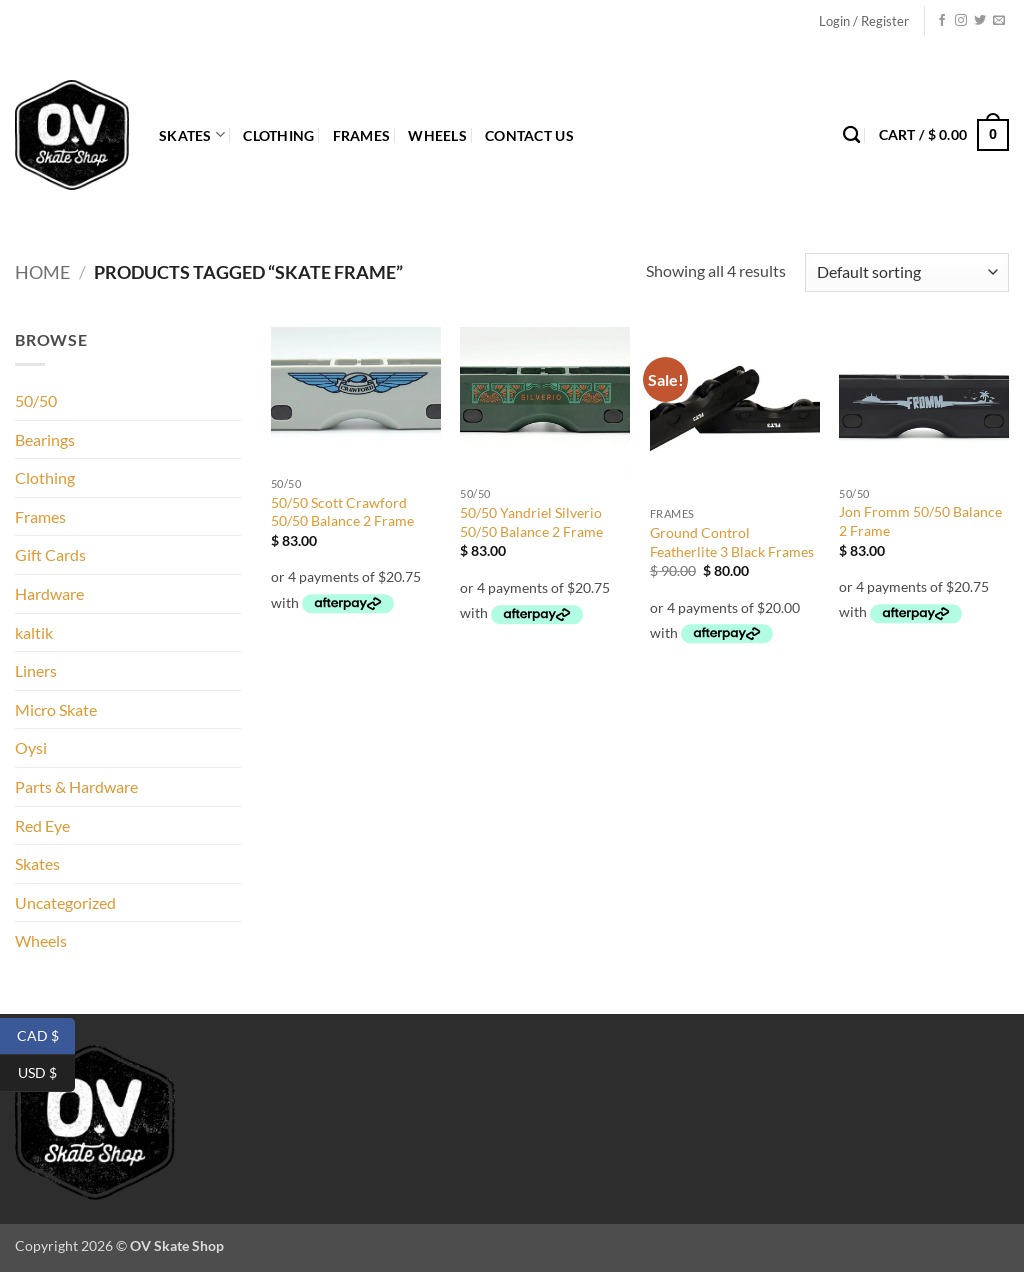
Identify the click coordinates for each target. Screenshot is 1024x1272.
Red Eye (42, 825)
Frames (362, 135)
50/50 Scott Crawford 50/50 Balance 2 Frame (342, 512)
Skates (192, 134)
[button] (864, 21)
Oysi (31, 747)
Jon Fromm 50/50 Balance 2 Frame (920, 521)
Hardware (49, 593)
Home (42, 272)
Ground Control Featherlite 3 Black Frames (732, 542)
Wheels (437, 135)
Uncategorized (65, 902)
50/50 (36, 400)
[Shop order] (907, 272)
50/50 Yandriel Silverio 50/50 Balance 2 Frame (531, 522)
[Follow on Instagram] (961, 21)
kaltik (34, 632)
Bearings (45, 439)
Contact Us (529, 135)
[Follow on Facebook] (942, 21)
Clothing (278, 135)
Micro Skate (56, 709)
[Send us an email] (999, 21)
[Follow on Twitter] (980, 21)
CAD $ (46, 1036)
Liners (36, 670)
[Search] (851, 135)
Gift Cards (50, 554)
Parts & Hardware (76, 786)
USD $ (46, 1073)
